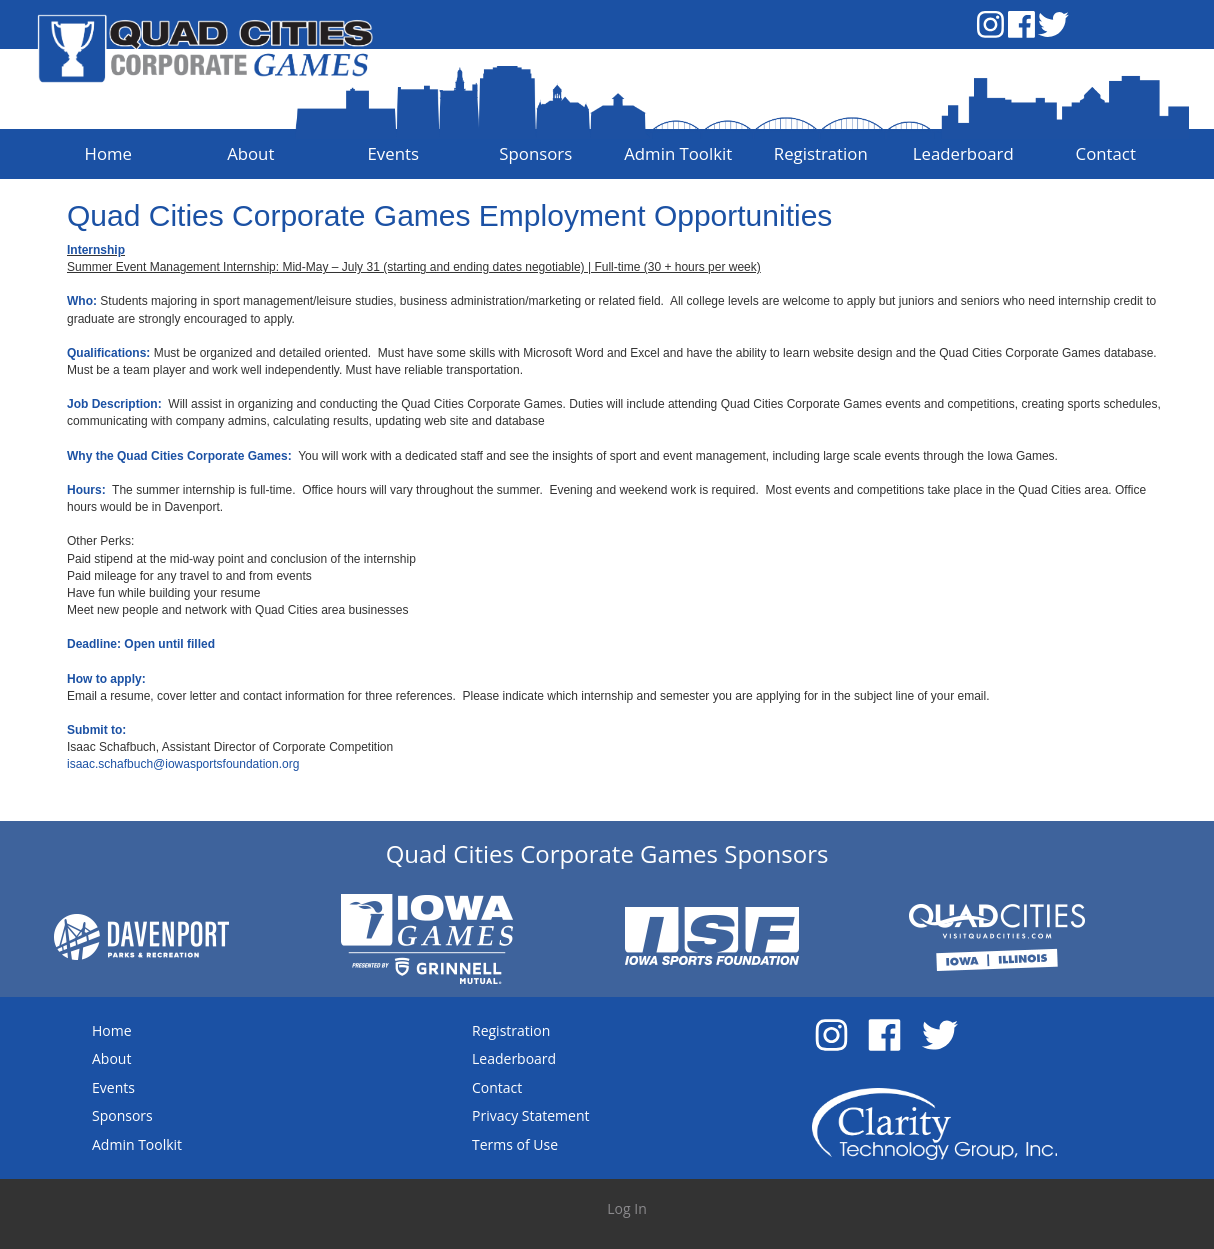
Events (113, 1087)
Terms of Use (515, 1144)
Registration (511, 1030)
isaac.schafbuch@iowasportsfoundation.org (183, 764)
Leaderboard (514, 1058)
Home (112, 1030)
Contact (497, 1087)
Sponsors (122, 1115)
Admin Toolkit (137, 1144)
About (111, 1058)
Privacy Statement (531, 1115)
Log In (626, 1208)
